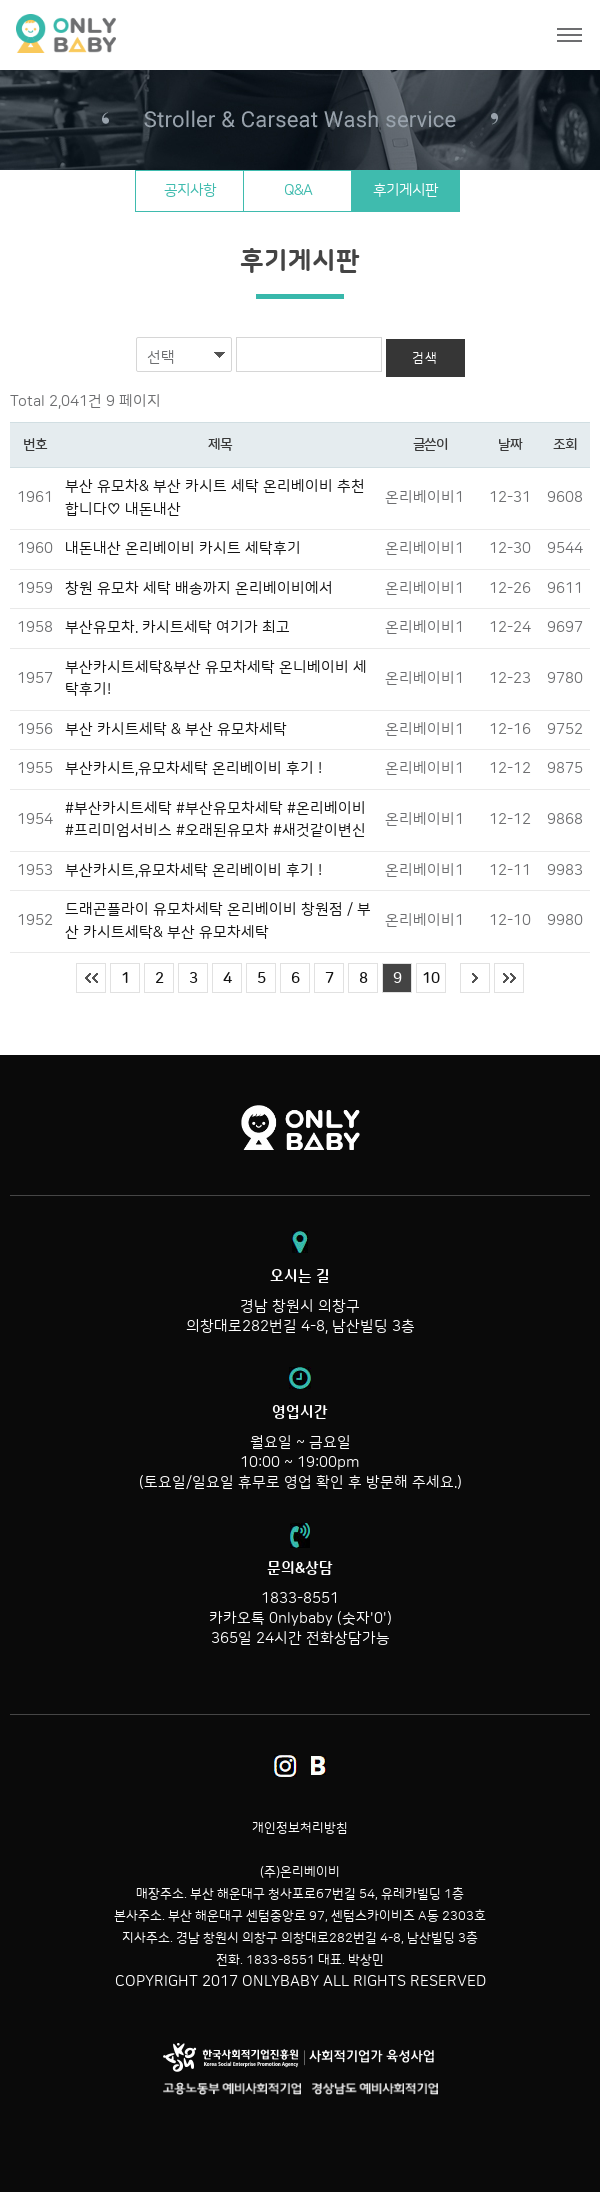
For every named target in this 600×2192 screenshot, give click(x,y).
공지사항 (190, 190)
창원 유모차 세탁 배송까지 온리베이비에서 (199, 588)
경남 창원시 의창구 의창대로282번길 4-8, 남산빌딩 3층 (300, 1301)
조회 (564, 445)
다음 (475, 978)
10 (431, 978)
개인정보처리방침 (300, 1828)
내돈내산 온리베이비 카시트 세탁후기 (183, 548)
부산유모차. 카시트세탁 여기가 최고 (177, 627)
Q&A (298, 190)
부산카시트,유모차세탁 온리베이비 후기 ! (193, 768)
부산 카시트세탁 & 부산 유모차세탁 (176, 729)
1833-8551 (300, 1598)
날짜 (509, 445)
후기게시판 (405, 190)
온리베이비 (142, 34)
